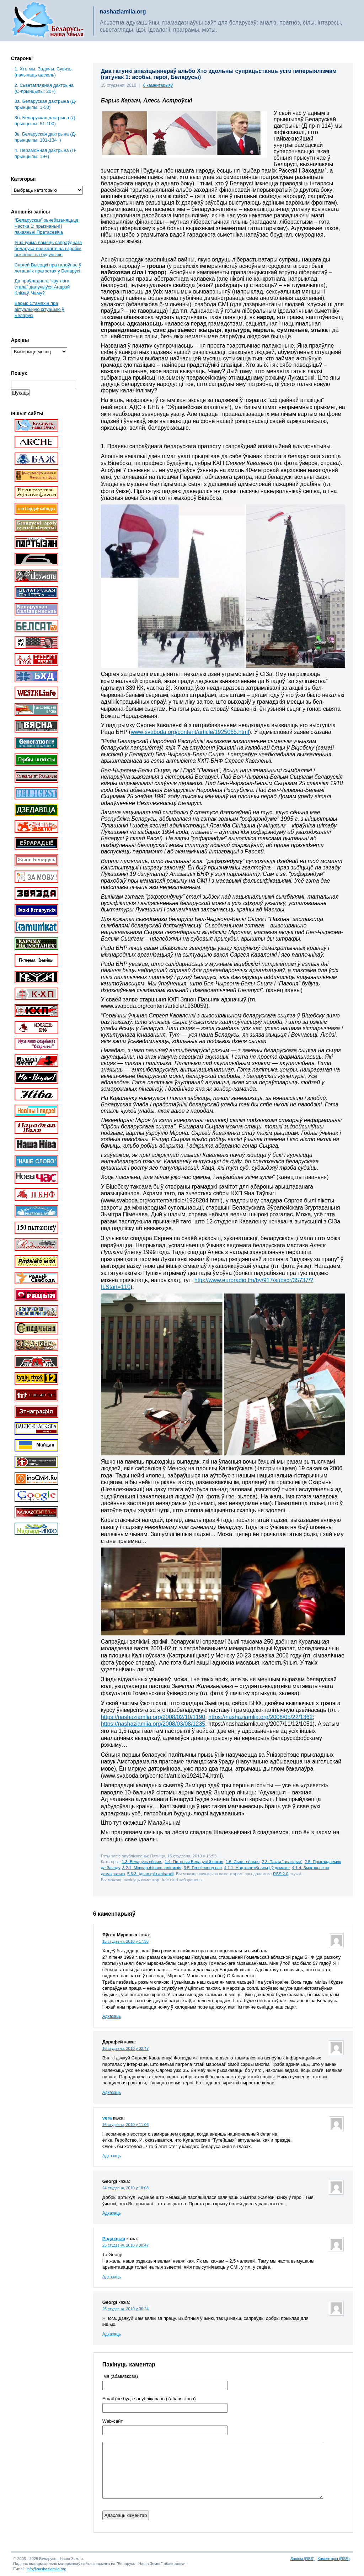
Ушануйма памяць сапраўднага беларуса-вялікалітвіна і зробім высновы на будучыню (48, 248)
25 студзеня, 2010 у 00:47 (125, 2245)
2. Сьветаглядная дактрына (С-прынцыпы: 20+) (44, 88)
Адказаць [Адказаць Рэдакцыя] (111, 2276)
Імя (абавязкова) (120, 2376)
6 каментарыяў (158, 85)
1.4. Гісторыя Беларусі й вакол (194, 1861)
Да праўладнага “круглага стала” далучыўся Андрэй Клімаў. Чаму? (42, 287)
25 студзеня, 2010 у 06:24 (125, 2309)
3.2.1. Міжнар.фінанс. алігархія (151, 1867)
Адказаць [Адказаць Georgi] (111, 2213)
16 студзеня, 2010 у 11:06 (125, 2124)
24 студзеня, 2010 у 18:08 (125, 2188)
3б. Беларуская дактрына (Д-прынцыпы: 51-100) (46, 120)
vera (107, 2118)
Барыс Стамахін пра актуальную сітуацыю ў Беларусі (39, 309)
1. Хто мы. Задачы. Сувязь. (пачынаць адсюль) (44, 72)
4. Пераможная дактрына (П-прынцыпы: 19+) (45, 153)
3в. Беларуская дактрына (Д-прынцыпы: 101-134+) (45, 137)
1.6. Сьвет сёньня (242, 1861)
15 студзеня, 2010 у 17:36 (125, 1941)
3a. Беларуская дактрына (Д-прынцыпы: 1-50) (45, 104)
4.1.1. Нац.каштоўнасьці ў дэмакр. (257, 1867)
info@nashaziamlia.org (46, 2569)
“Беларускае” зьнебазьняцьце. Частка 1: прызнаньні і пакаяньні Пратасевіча (47, 226)
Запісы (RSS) (302, 2558)
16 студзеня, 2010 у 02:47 (125, 2048)
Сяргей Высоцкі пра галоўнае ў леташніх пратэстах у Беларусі (48, 268)
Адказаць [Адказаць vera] (111, 2155)
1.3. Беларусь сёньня (142, 1861)
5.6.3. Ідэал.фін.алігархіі (150, 1873)
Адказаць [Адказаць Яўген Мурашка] (111, 2016)
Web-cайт (112, 2421)
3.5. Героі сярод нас (203, 1867)
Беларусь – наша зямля (48, 20)
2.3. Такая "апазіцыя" (282, 1861)
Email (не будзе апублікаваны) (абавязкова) (149, 2399)
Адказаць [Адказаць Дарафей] (111, 2092)
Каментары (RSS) (333, 2558)
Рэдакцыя (113, 2238)
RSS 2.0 (280, 1873)
